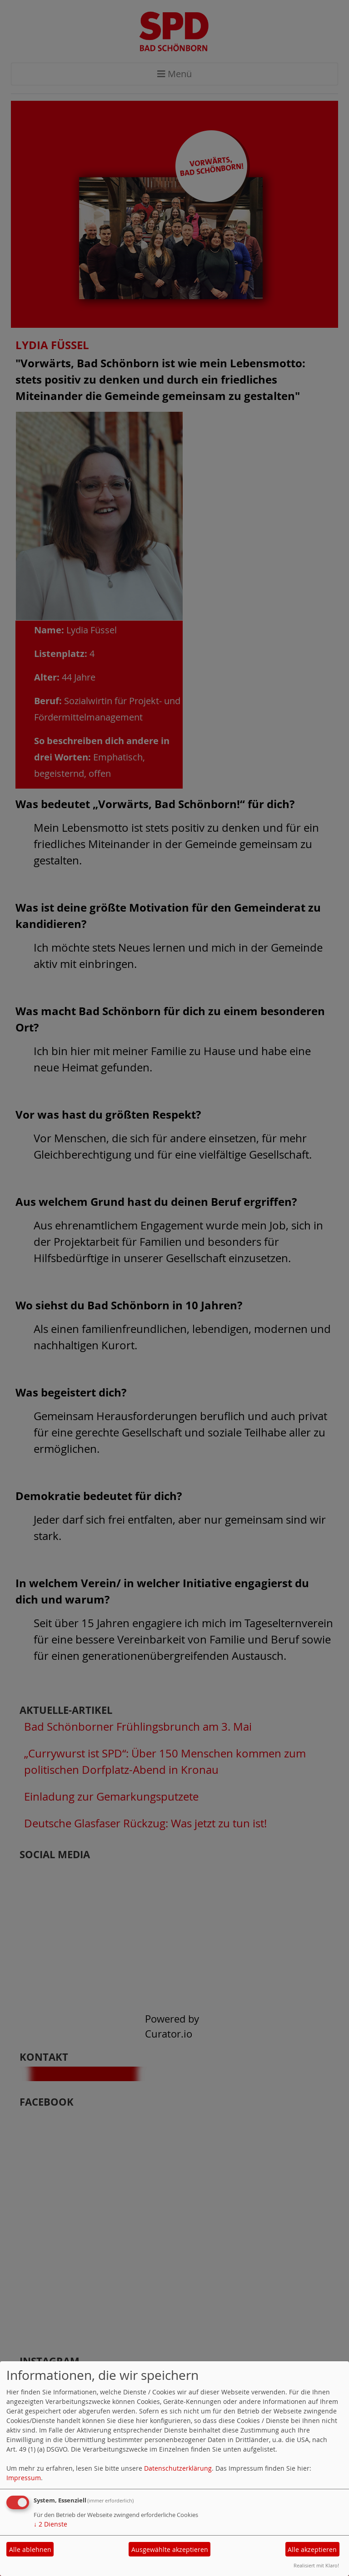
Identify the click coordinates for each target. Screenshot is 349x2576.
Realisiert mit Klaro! (316, 2565)
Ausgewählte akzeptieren (169, 2549)
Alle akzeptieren (312, 2549)
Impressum (23, 2477)
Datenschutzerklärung (178, 2468)
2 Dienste (50, 2524)
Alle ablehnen (30, 2549)
